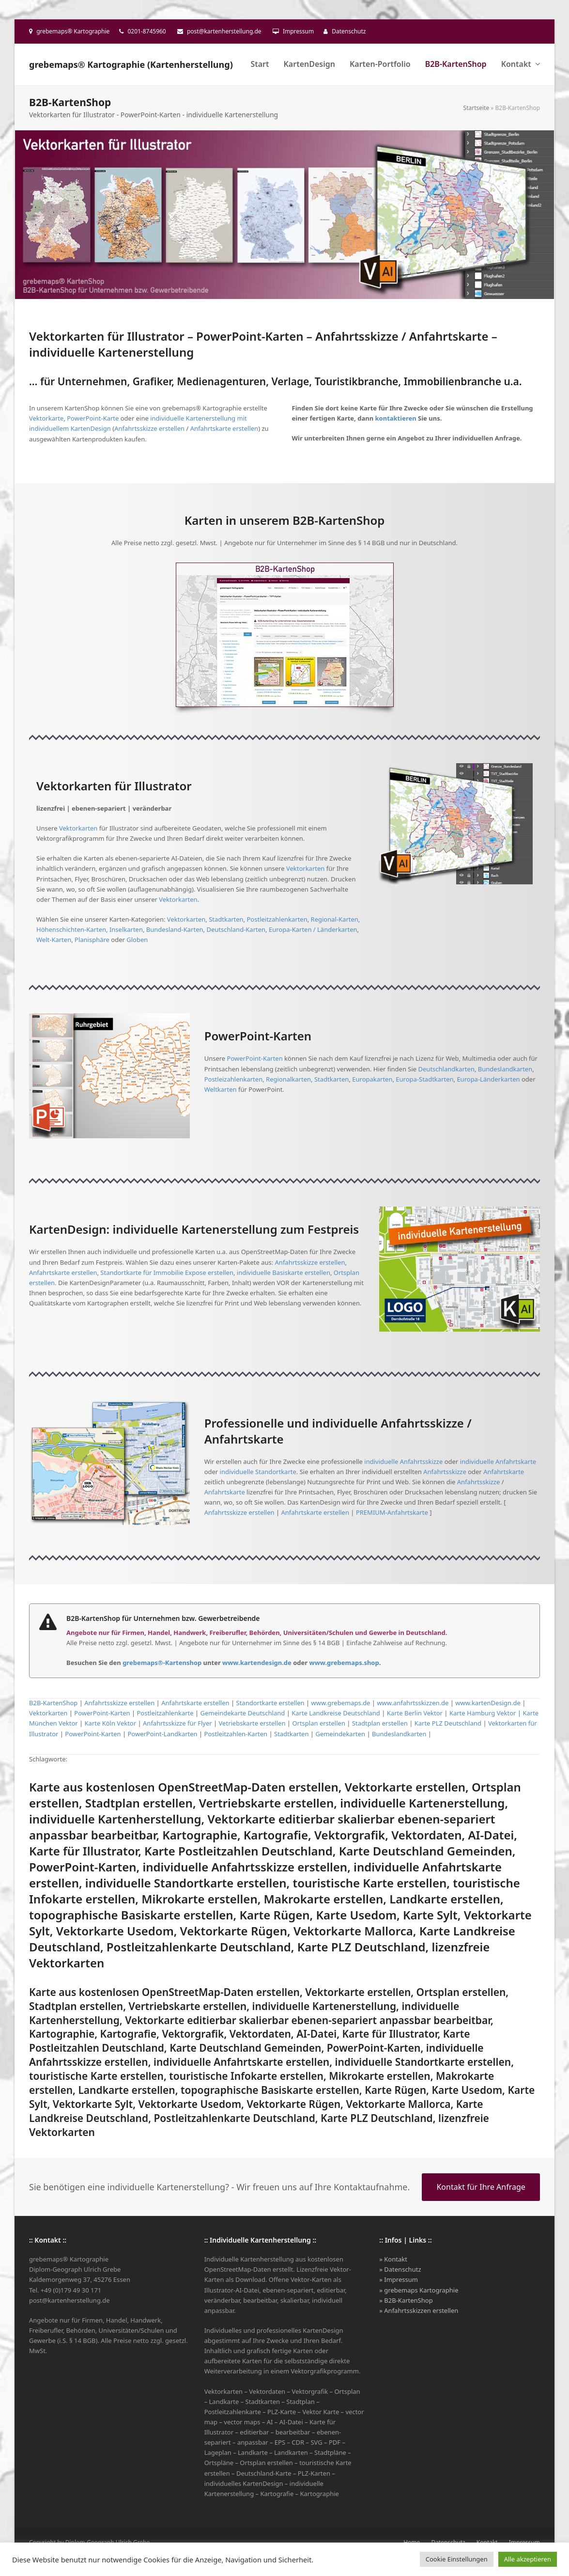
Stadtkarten (226, 919)
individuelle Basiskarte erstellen (283, 1272)
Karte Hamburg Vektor (482, 1713)
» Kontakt (393, 2259)
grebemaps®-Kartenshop (162, 1662)
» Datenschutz (400, 2269)
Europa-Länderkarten (488, 1079)
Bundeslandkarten (505, 1069)
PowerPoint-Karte (93, 418)
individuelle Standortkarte (258, 1471)
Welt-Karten (53, 939)
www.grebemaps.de (340, 1702)
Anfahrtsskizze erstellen (149, 428)
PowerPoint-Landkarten (162, 1733)
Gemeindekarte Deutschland (242, 1713)
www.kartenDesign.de (488, 1702)
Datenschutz (349, 31)
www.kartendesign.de (257, 1662)
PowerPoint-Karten (255, 1058)
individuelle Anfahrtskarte (498, 1461)
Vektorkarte (46, 418)
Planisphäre (92, 939)
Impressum (298, 31)
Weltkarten (220, 1089)
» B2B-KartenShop (405, 2300)
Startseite (476, 108)
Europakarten (372, 1079)
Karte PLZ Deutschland (448, 1723)
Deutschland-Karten (235, 929)
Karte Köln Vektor (111, 1723)
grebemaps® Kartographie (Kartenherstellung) (131, 64)
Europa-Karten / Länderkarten (313, 929)
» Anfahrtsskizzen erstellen (418, 2310)
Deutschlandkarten (446, 1069)
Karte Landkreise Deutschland (336, 1713)
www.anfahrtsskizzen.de (412, 1702)
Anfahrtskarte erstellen (224, 428)
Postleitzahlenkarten (276, 919)
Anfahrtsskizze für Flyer (177, 1723)
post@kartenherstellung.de (224, 31)
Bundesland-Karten (174, 929)
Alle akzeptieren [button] (527, 2559)
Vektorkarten (78, 828)
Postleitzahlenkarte (165, 1713)
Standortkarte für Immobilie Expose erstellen (166, 1272)
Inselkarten (126, 929)
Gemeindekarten (340, 1733)
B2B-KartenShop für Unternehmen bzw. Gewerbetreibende (163, 1618)
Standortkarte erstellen (270, 1702)
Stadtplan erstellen (380, 1723)
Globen (137, 939)
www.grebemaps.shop (344, 1662)
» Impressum (398, 2279)
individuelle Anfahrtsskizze (403, 1461)
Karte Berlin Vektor (415, 1713)
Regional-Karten (334, 919)
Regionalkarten (288, 1079)
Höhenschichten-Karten (71, 929)
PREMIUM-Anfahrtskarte (392, 1512)
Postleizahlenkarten (233, 1079)
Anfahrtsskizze (444, 1471)
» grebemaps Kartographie (418, 2290)
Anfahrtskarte (503, 1471)
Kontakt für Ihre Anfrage (480, 2187)
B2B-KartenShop (53, 1702)
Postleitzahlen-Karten (236, 1733)
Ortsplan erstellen (318, 1723)
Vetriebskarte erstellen (252, 1723)
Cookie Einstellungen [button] (457, 2559)
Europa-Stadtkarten (424, 1079)
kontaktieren (395, 418)
